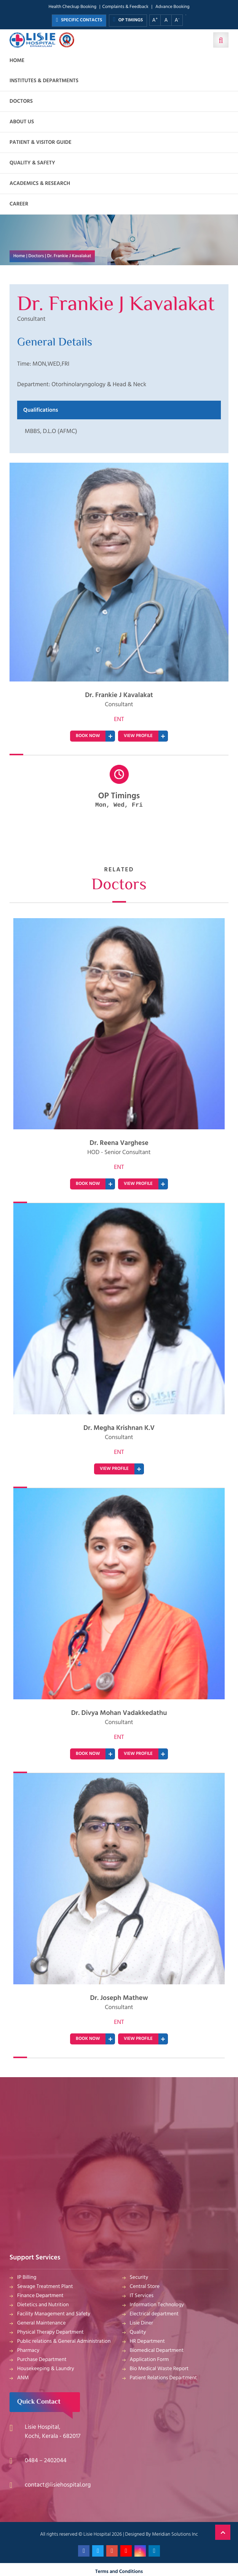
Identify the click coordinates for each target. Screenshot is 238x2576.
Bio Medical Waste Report (159, 2368)
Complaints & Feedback (125, 7)
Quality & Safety (32, 163)
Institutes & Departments (44, 80)
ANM (23, 2378)
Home (17, 60)
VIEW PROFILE (138, 736)
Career (19, 204)
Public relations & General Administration (64, 2341)
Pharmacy (28, 2350)
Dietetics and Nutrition (43, 2305)
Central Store (145, 2286)
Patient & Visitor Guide (41, 142)
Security (139, 2277)
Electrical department (154, 2314)
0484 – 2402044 (46, 2461)
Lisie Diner (141, 2323)
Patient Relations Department (163, 2378)
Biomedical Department (157, 2350)
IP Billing (27, 2277)
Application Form (149, 2359)
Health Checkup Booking (72, 7)
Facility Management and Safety (53, 2314)
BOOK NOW (88, 736)
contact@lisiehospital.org (58, 2485)
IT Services (142, 2295)
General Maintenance (41, 2323)
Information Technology (157, 2305)
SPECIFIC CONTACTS (79, 20)
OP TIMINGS (128, 20)
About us (22, 122)
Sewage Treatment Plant (45, 2286)
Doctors (21, 101)
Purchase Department (42, 2359)
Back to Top (222, 2532)
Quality (138, 2332)
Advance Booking (172, 7)
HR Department (147, 2341)
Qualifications (40, 410)
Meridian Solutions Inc (175, 2534)
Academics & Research (40, 183)
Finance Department (40, 2295)
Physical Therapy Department (50, 2332)
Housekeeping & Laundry (45, 2368)
